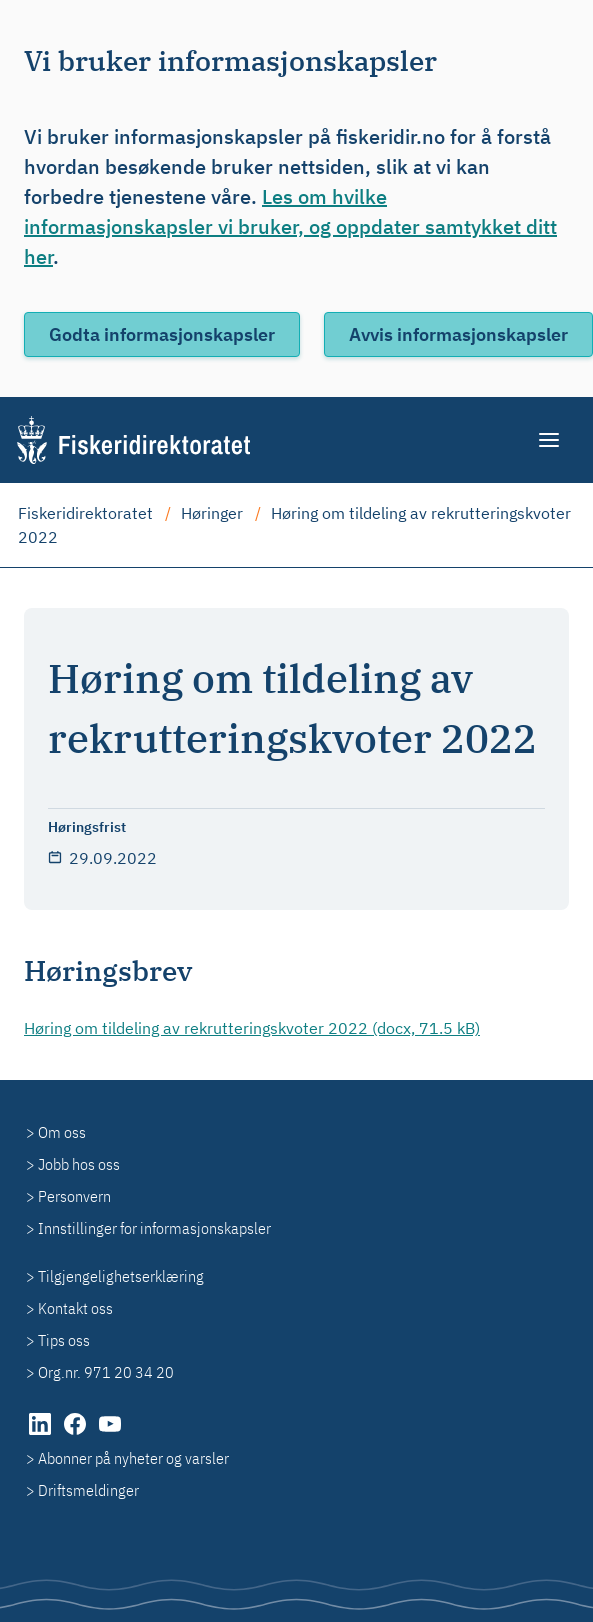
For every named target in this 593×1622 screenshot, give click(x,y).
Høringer (212, 513)
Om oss (62, 1132)
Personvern (74, 1196)
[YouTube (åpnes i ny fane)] (110, 1434)
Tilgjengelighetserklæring (121, 1276)
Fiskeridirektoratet (85, 513)
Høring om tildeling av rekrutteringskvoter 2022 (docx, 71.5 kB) (252, 1028)
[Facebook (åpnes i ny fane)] (76, 1434)
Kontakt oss (75, 1308)
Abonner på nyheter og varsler (133, 1458)
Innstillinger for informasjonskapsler (154, 1228)
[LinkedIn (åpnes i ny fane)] (41, 1434)
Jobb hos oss (79, 1164)
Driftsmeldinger (88, 1490)
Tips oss (64, 1340)
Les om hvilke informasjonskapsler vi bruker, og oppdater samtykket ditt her (290, 226)
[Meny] (550, 440)
